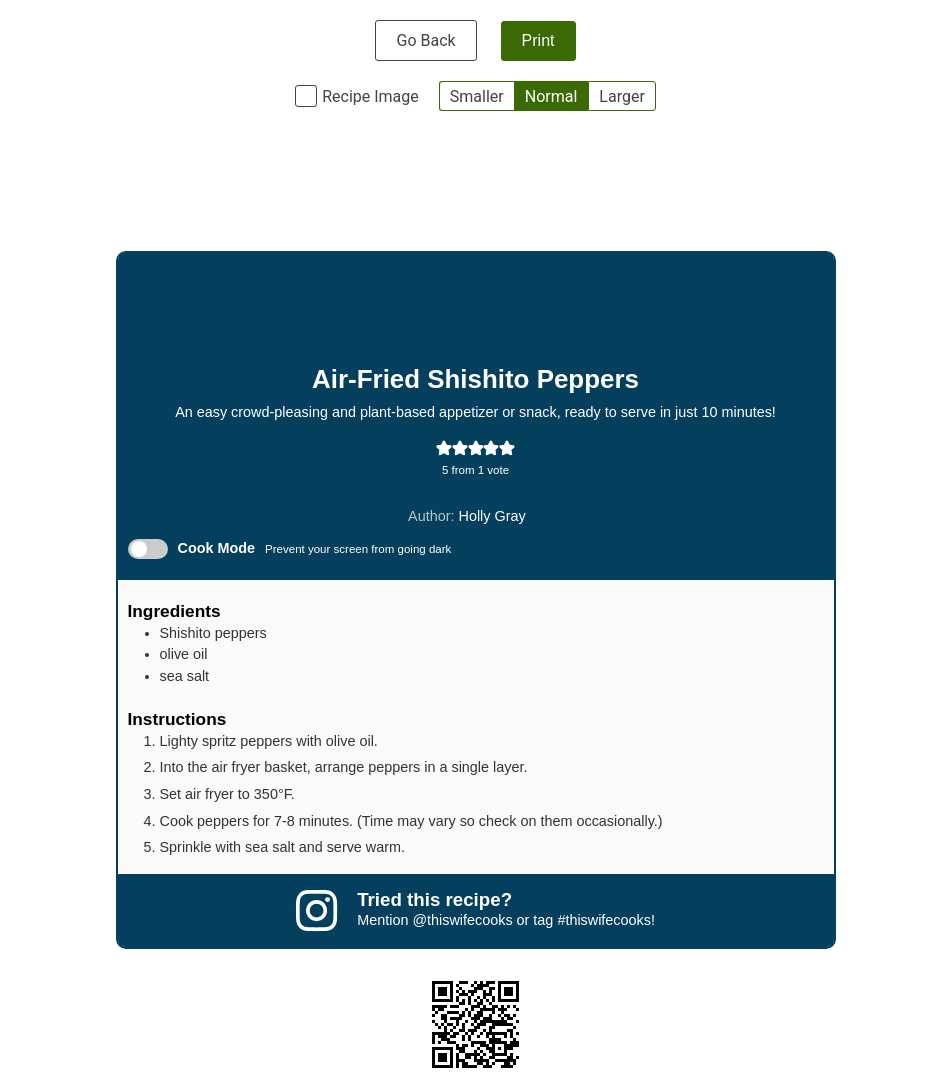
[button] (444, 448)
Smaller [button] (477, 96)
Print (538, 40)
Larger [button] (621, 96)
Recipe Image (370, 96)
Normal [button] (551, 96)
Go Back (425, 40)
